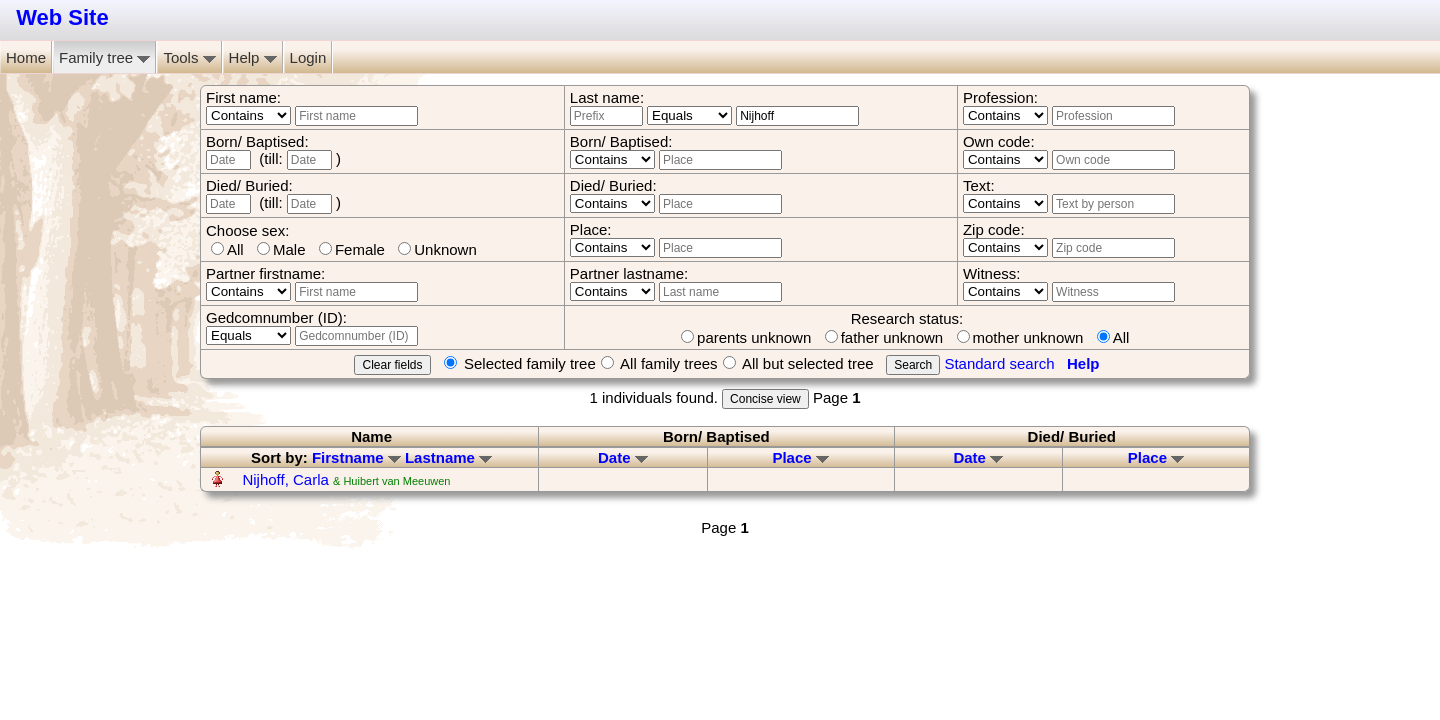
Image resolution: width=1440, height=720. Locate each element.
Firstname (356, 457)
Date (623, 457)
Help (253, 57)
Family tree (104, 57)
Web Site (62, 17)
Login (308, 57)
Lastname (448, 457)
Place (800, 457)
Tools (189, 57)
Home (26, 57)
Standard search (999, 363)
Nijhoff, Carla (285, 479)
